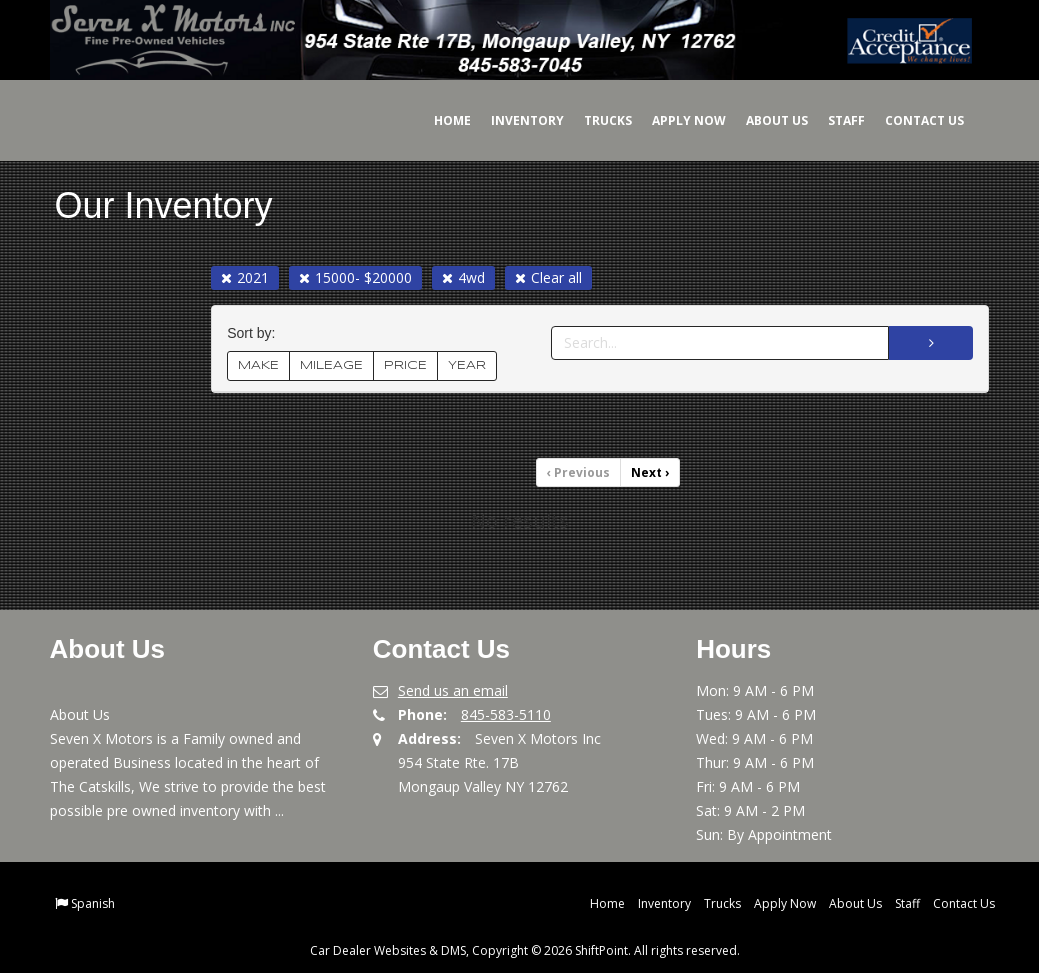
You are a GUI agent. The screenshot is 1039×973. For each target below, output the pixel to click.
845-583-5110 (506, 714)
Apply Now (675, 120)
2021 (245, 277)
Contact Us (910, 120)
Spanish (93, 903)
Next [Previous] (650, 472)
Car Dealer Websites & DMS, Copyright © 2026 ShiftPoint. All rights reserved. (525, 950)
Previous (578, 472)
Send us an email (453, 690)
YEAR (467, 365)
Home (438, 120)
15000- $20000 (355, 277)
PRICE (405, 365)
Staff (832, 120)
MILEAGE (331, 365)
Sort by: (255, 333)
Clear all (548, 277)
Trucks (594, 120)
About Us (763, 120)
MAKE (258, 365)
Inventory (513, 120)
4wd (463, 277)
